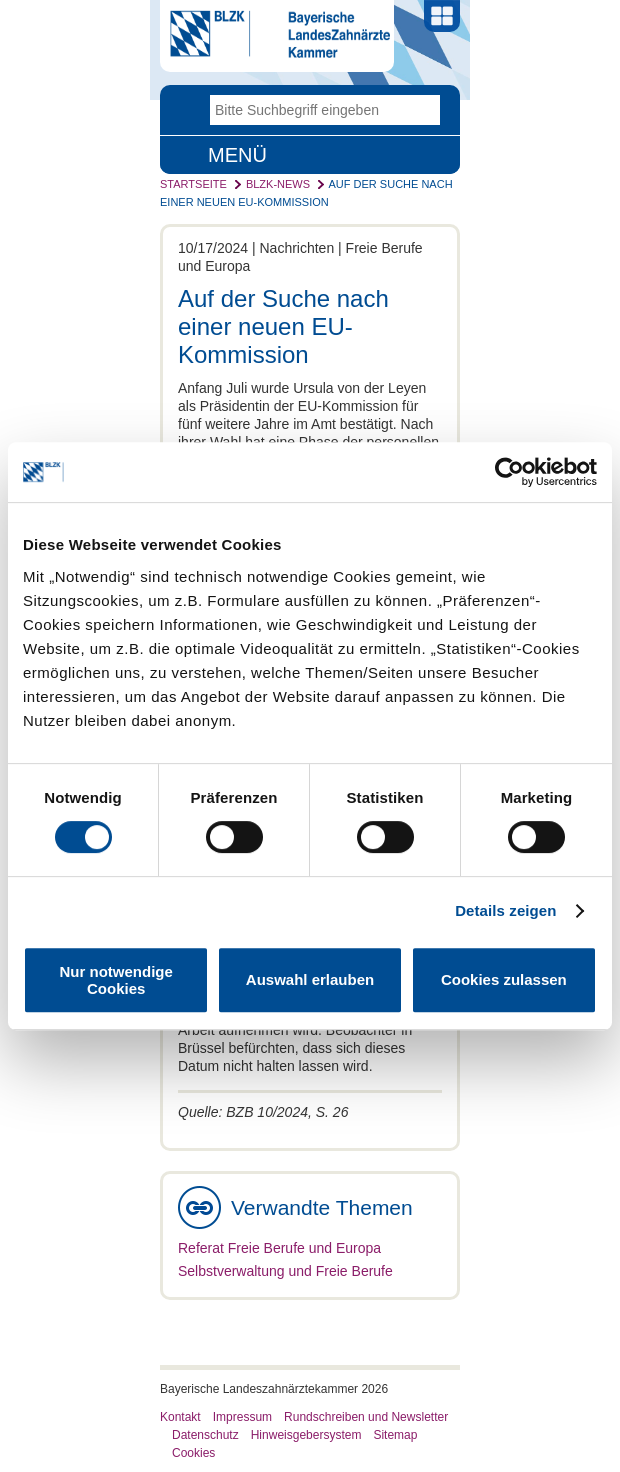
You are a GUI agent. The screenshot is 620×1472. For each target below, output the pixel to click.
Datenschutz (205, 1435)
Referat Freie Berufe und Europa (279, 1248)
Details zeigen (505, 910)
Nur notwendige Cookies (116, 980)
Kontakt (180, 1417)
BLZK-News (278, 184)
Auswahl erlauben (310, 979)
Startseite (193, 184)
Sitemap (395, 1435)
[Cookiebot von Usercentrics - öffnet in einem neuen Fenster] (509, 472)
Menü (237, 155)
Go (425, 110)
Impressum (242, 1417)
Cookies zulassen (504, 979)
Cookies (193, 1453)
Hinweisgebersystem (306, 1435)
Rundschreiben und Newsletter (366, 1417)
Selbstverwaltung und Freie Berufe (285, 1271)
